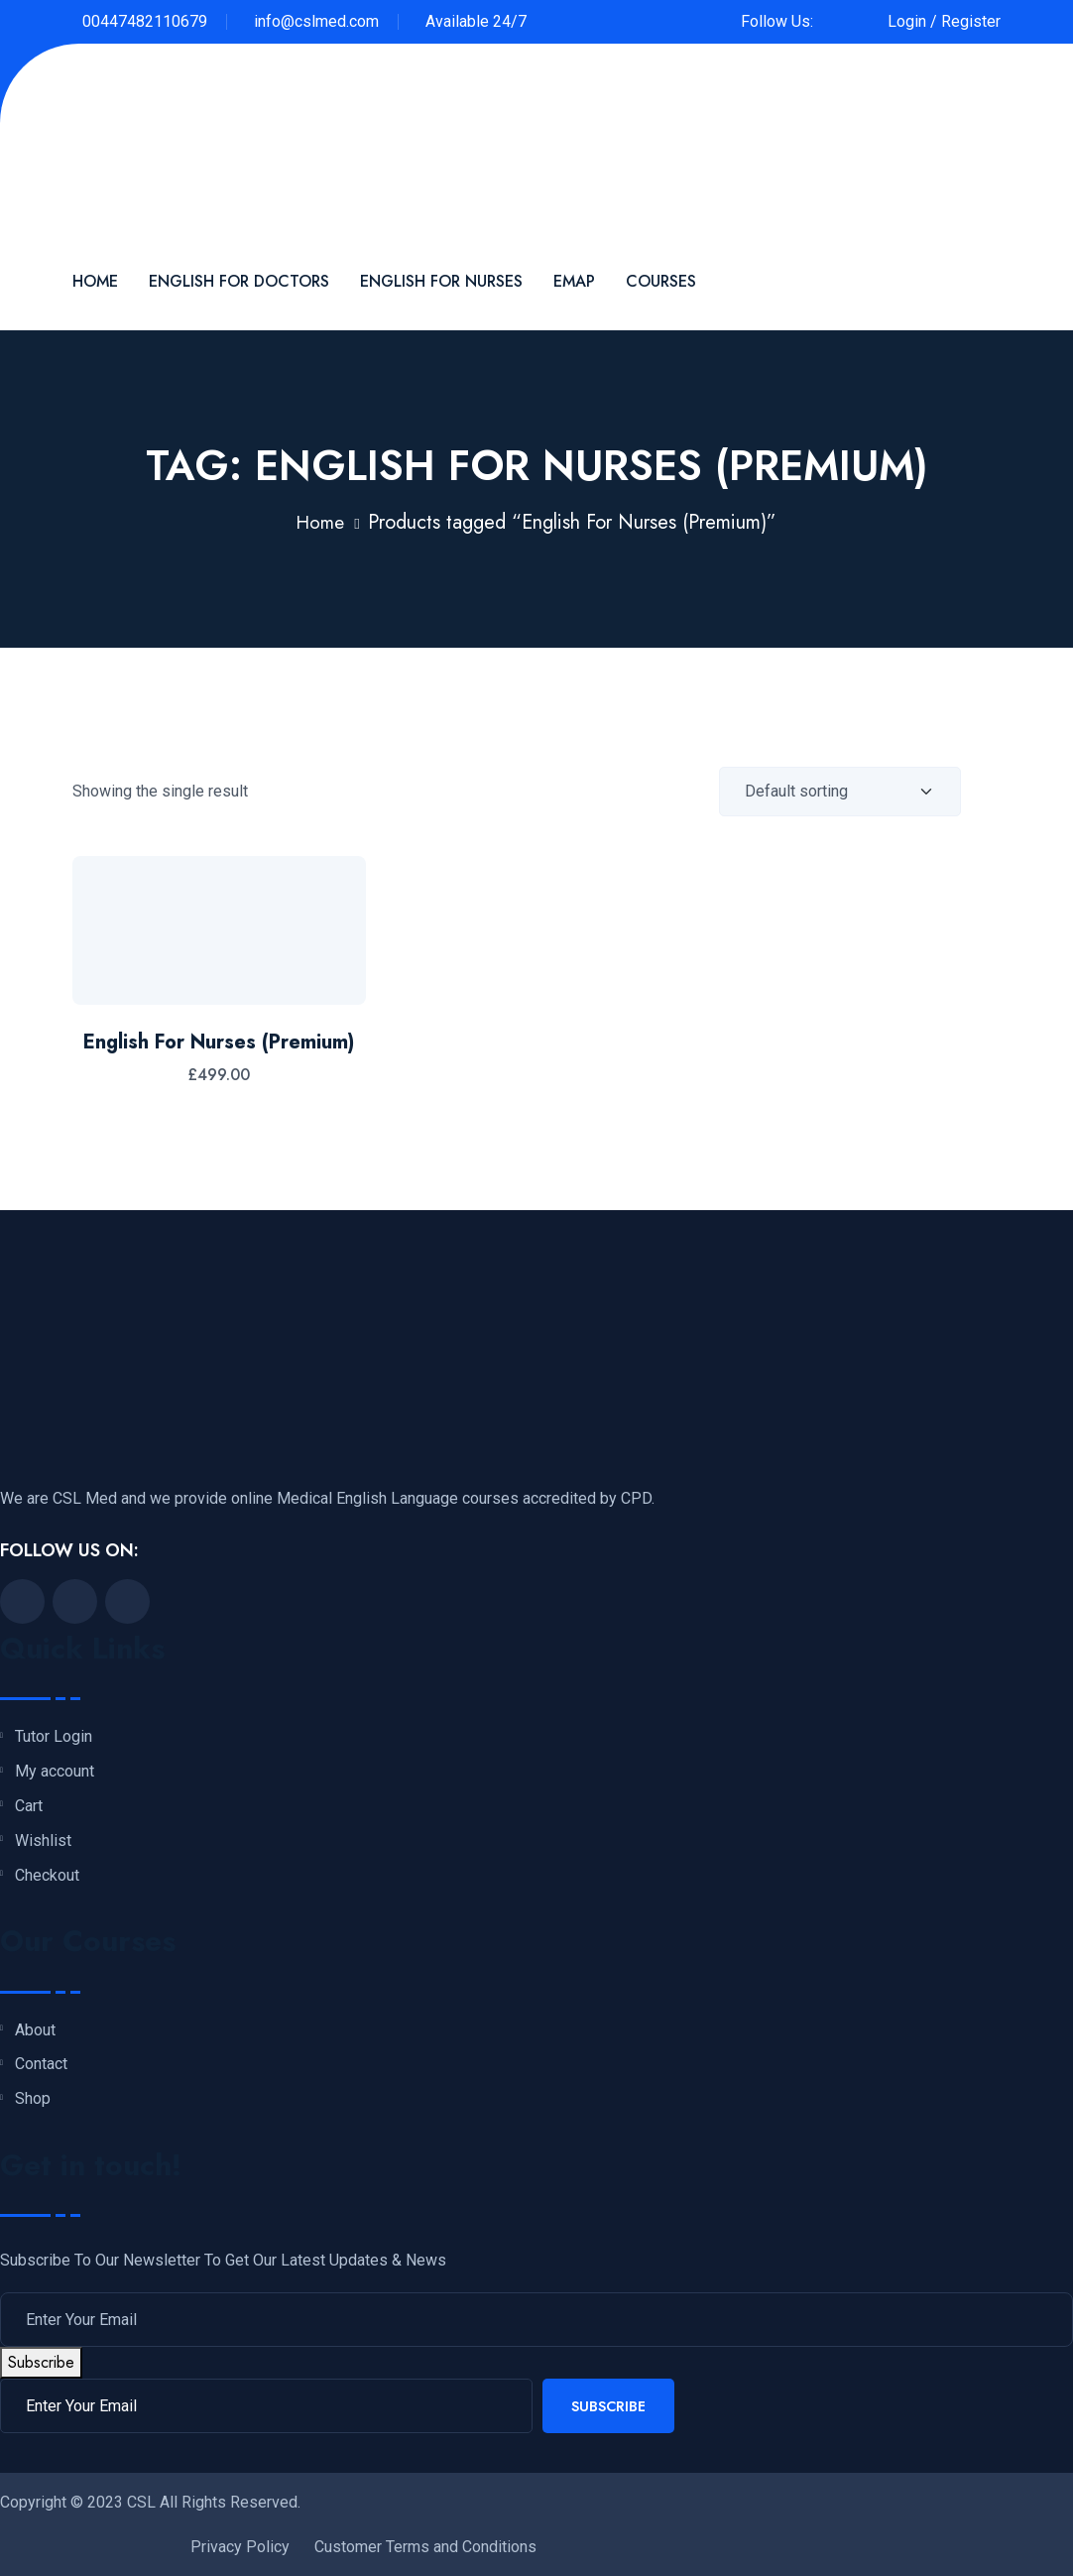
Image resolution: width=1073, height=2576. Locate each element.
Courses (661, 281)
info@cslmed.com (316, 21)
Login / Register (944, 21)
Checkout (47, 1876)
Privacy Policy (240, 2546)
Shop (33, 2099)
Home (95, 281)
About (35, 2030)
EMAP (574, 281)
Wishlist (43, 1841)
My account (54, 1771)
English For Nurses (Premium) (218, 1042)
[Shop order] (840, 791)
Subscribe (41, 2362)
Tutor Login (53, 1737)
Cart (29, 1806)
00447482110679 (144, 21)
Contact (41, 2064)
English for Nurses (441, 281)
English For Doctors (239, 281)
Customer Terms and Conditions (425, 2546)
